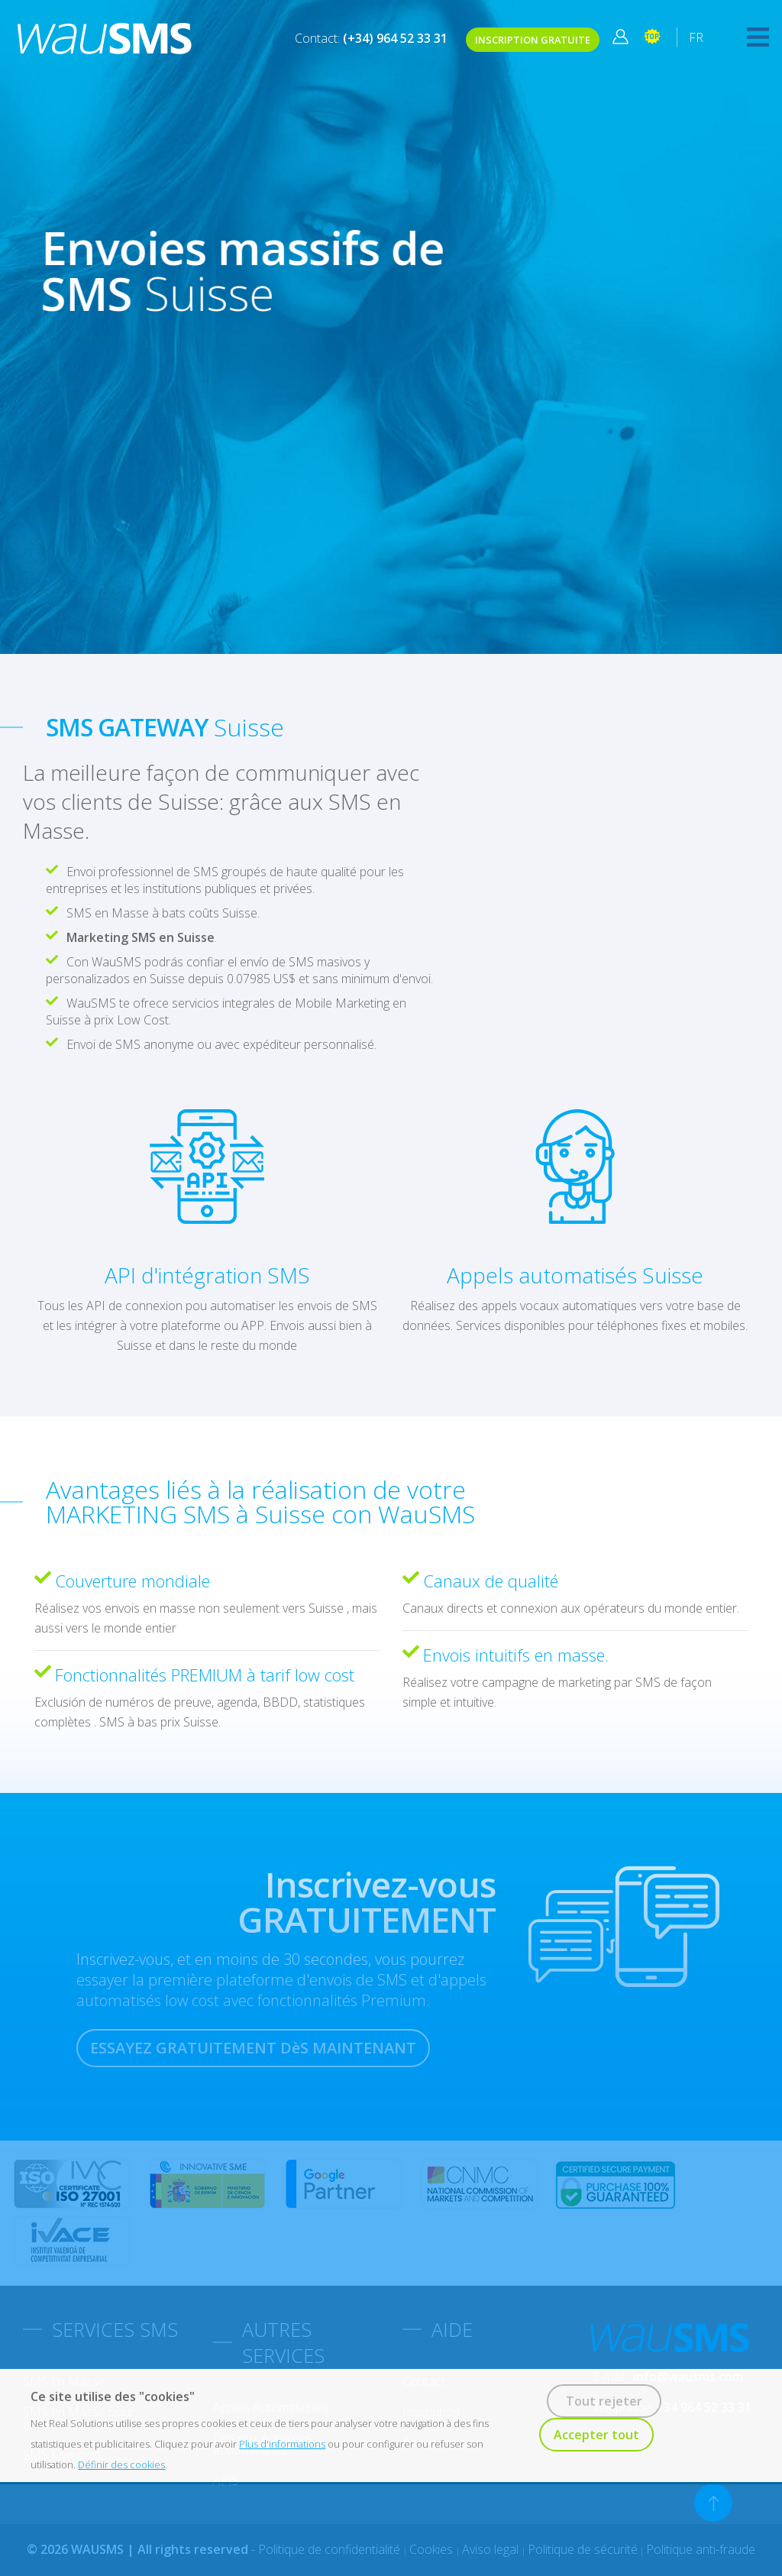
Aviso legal (492, 2549)
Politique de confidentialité (330, 2549)
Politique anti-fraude (700, 2549)
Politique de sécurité (583, 2549)
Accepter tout (596, 2434)
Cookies (432, 2549)
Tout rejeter (604, 2401)
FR (696, 37)
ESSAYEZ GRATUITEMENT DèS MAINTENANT (253, 2047)
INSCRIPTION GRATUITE (532, 40)
